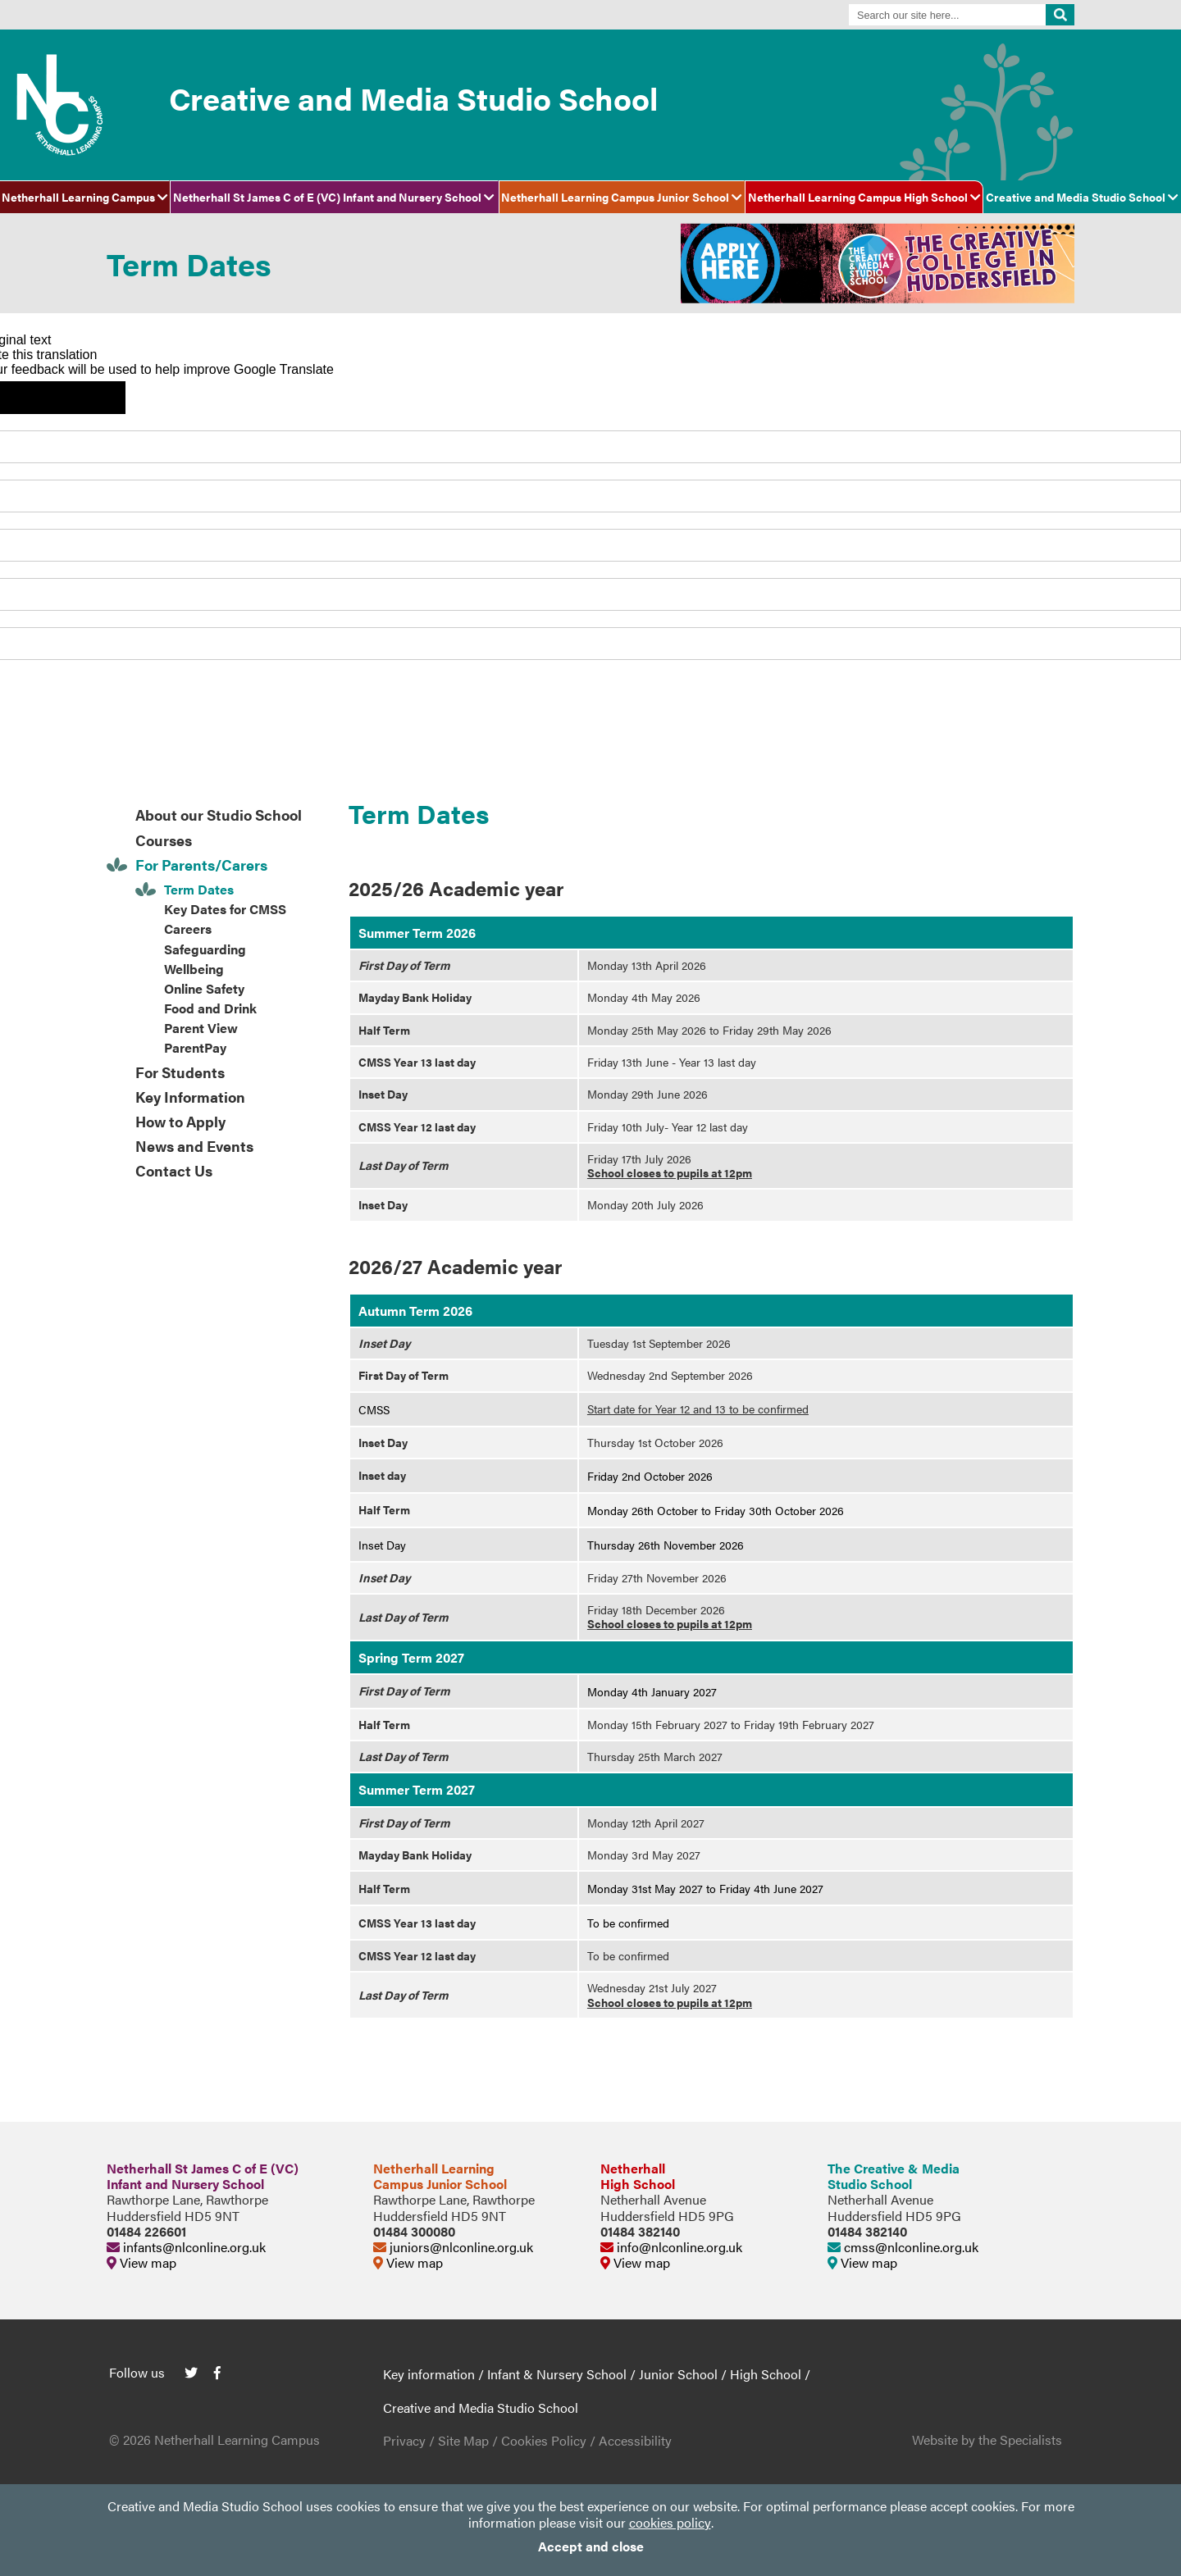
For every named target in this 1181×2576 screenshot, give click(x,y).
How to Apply (180, 1121)
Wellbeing (194, 968)
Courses (163, 840)
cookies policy (670, 2522)
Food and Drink (210, 1008)
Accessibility (635, 2440)
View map (141, 2262)
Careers (188, 928)
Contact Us (173, 1170)
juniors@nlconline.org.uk (453, 2246)
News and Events (194, 1146)
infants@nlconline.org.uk (186, 2246)
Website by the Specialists (987, 2439)
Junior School (678, 2373)
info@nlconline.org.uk (671, 2246)
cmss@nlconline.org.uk (903, 2246)
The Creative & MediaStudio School (894, 2176)
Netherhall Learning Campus (85, 197)
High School (765, 2373)
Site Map (463, 2440)
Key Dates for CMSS (225, 909)
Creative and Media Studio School (1082, 197)
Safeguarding (205, 949)
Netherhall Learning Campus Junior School (621, 197)
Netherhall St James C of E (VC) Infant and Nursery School (334, 197)
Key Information (190, 1096)
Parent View (201, 1027)
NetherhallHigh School (637, 2176)
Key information (429, 2373)
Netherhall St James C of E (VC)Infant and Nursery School (203, 2176)
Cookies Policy (543, 2440)
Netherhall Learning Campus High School (864, 197)
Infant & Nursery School (557, 2373)
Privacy (404, 2440)
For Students (180, 1072)
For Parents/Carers (201, 864)
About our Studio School (218, 814)
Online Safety (204, 988)
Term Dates (199, 889)
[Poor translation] (89, 397)
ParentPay (195, 1047)
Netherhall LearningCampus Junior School (440, 2176)
